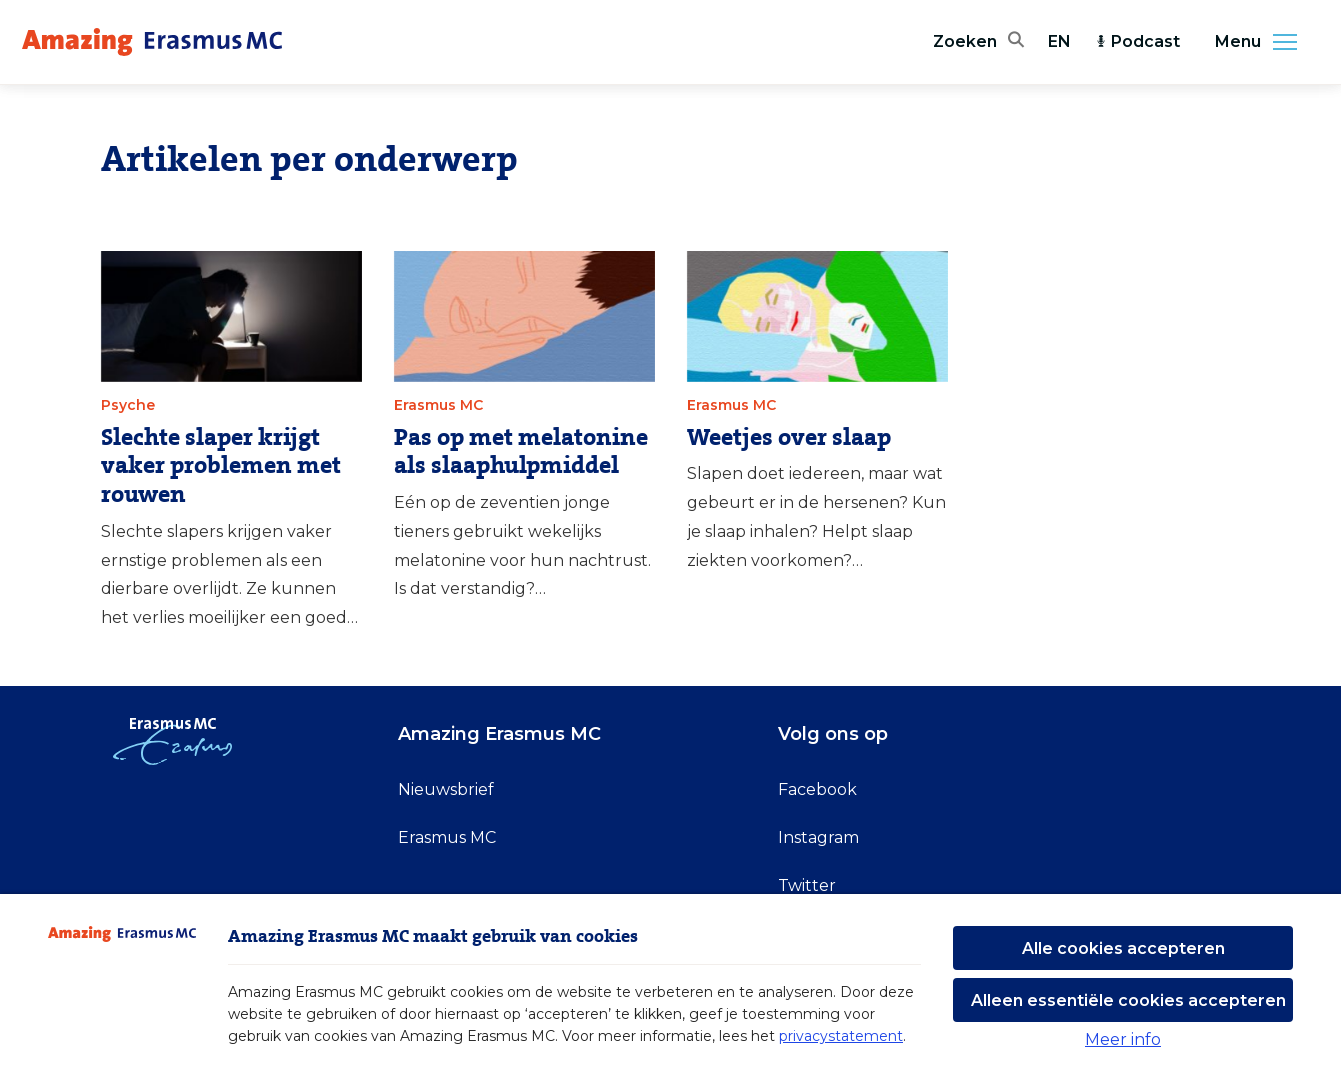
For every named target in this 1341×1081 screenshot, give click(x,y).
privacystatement (841, 1036)
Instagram (818, 837)
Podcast (1137, 41)
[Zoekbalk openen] (978, 42)
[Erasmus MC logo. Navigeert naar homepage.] (152, 42)
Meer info (1123, 1039)
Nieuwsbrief (446, 789)
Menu (1262, 42)
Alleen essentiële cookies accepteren (1128, 1000)
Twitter (807, 885)
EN (1059, 41)
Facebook (817, 789)
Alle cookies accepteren (1123, 948)
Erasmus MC (447, 837)
